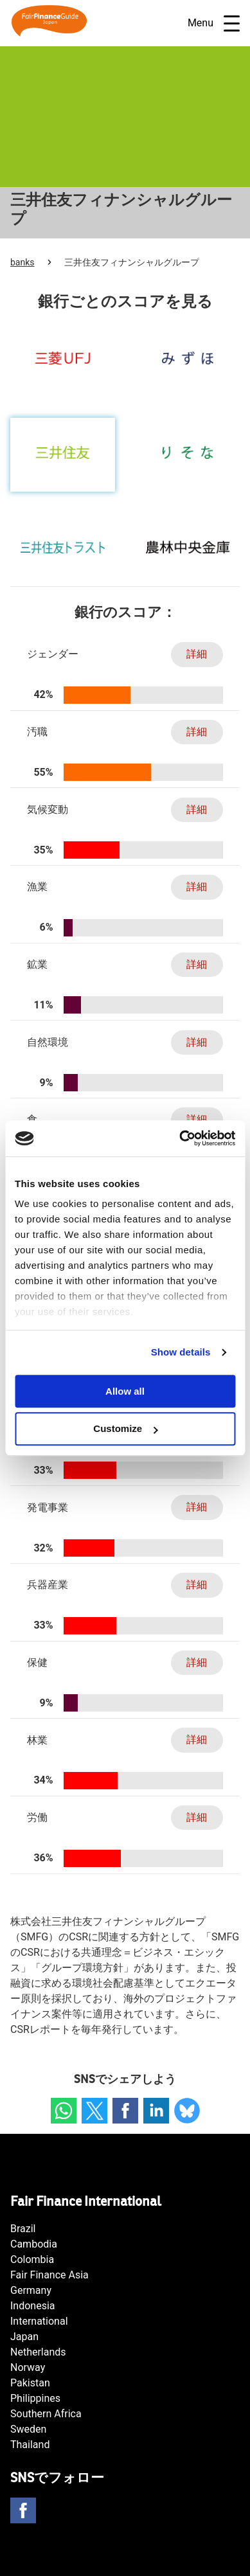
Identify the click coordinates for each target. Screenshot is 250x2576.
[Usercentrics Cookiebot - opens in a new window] (179, 1138)
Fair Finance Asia (49, 2275)
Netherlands (38, 2352)
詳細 (196, 654)
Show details (181, 1351)
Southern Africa (46, 2414)
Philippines (35, 2398)
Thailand (29, 2444)
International (39, 2321)
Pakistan (30, 2383)
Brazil (23, 2229)
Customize (125, 1429)
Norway (27, 2367)
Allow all (125, 1391)
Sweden (28, 2429)
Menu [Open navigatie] (214, 23)
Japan (24, 2336)
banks (22, 262)
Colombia (32, 2259)
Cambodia (33, 2244)
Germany (30, 2290)
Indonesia (32, 2306)
